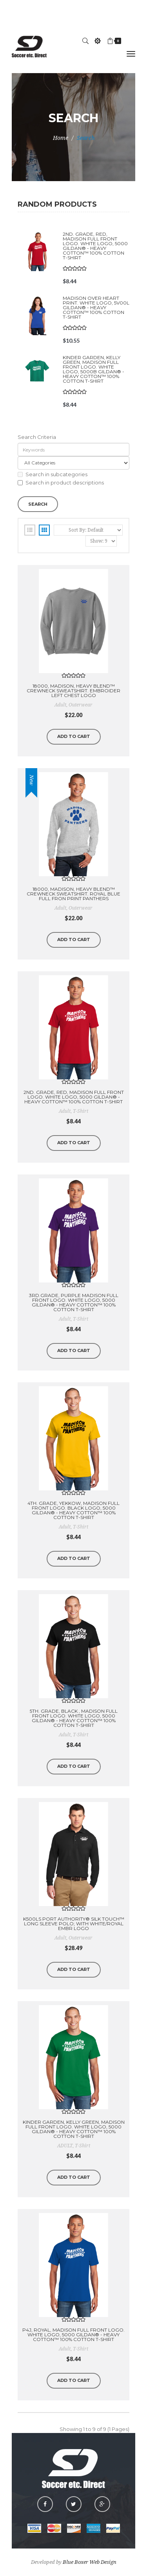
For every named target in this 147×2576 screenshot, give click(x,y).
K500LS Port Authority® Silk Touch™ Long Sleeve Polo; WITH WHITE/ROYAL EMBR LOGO (73, 1923)
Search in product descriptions (61, 482)
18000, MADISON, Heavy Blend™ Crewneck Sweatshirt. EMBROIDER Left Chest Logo (73, 690)
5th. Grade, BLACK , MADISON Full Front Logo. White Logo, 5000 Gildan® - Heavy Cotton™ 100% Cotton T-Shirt (74, 1718)
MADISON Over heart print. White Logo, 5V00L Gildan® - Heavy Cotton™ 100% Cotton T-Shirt (96, 307)
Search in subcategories (52, 474)
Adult (65, 1111)
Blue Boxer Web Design (89, 2562)
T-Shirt (80, 1111)
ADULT (65, 2146)
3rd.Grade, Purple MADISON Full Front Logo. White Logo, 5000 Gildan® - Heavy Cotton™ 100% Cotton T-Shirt (73, 1302)
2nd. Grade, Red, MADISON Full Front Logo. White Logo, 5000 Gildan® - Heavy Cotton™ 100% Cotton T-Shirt (95, 246)
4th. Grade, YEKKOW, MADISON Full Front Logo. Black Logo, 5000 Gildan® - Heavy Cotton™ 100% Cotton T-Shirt (73, 1510)
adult (60, 705)
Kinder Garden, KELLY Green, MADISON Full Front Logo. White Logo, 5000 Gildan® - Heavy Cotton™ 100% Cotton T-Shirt (74, 2129)
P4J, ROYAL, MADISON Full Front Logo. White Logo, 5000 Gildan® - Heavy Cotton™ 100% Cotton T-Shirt (73, 2334)
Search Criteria (37, 437)
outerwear (81, 705)
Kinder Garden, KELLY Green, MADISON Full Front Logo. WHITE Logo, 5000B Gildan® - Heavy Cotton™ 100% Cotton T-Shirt (93, 369)
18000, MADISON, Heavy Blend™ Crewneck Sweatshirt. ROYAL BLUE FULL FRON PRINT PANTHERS (73, 893)
